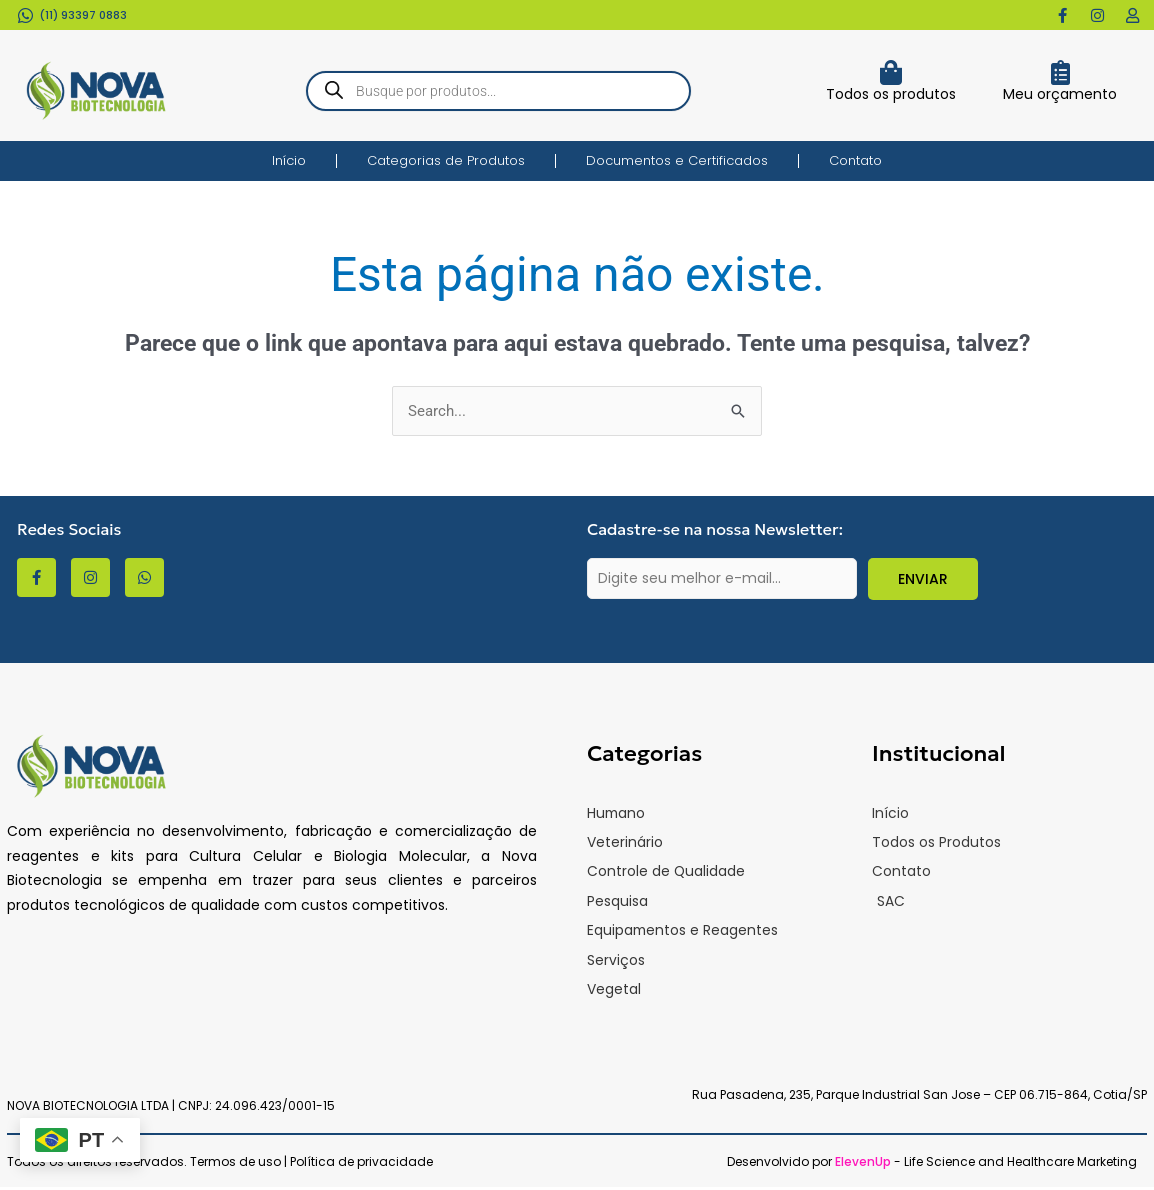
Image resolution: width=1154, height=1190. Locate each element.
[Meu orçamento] (1060, 72)
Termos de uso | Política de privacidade (311, 1164)
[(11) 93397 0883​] (25, 15)
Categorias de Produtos (446, 160)
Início (289, 160)
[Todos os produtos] (890, 72)
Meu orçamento (1060, 94)
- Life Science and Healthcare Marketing (986, 1164)
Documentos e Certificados (677, 160)
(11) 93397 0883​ (83, 15)
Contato (855, 160)
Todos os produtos (891, 94)
